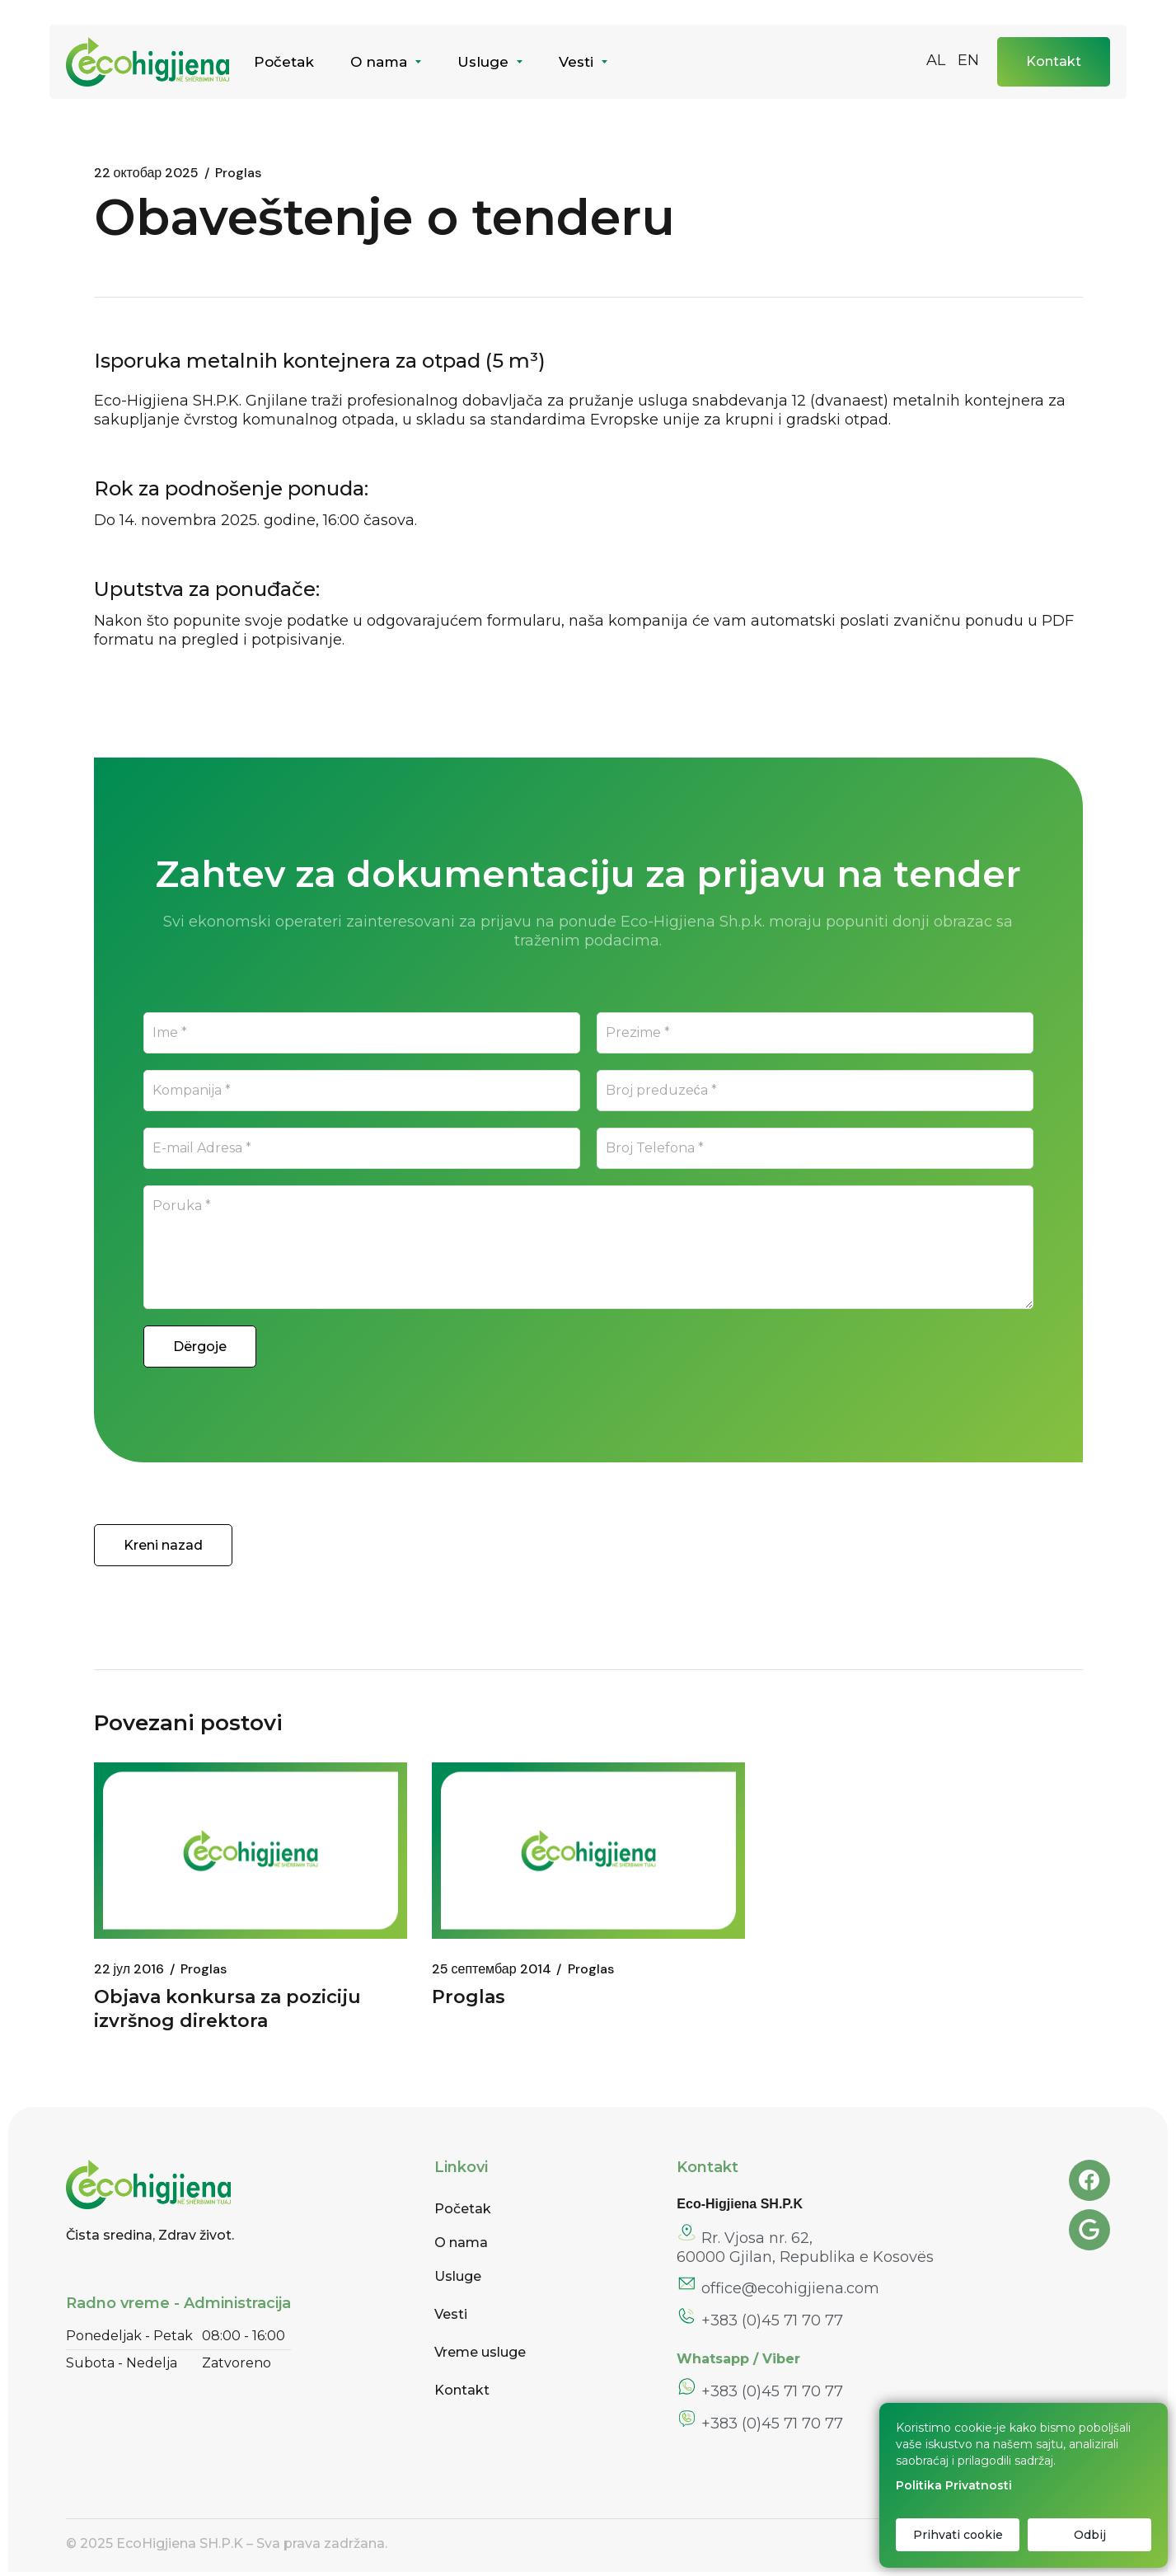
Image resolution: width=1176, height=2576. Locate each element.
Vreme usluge (480, 2352)
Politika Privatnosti (954, 2485)
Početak (462, 2209)
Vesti (450, 2314)
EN (968, 60)
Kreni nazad (163, 1545)
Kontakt (462, 2390)
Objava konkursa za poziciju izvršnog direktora (227, 2009)
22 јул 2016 (129, 1969)
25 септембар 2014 (491, 1969)
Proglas (203, 1969)
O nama (461, 2242)
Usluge (457, 2276)
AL (935, 60)
